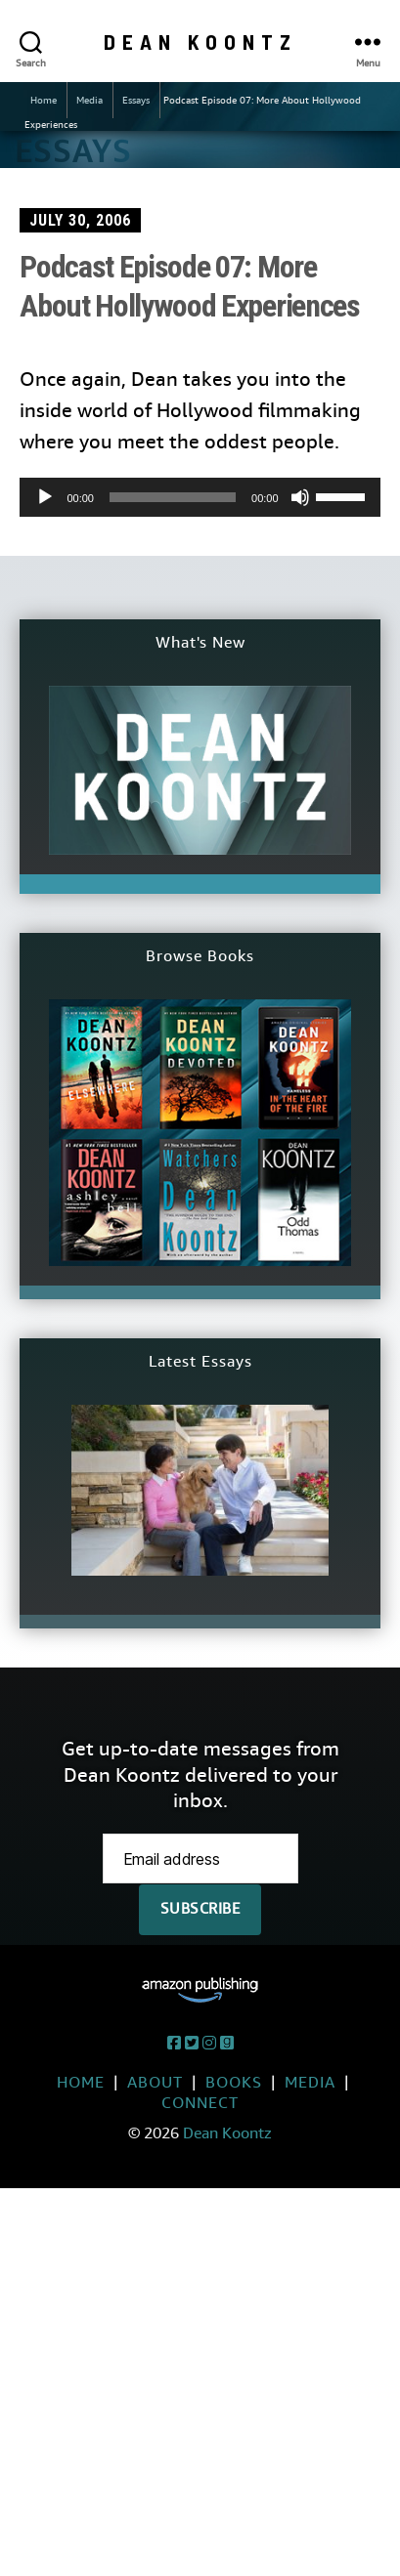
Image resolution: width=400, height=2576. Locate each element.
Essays (136, 100)
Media (89, 100)
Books (233, 2082)
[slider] (173, 497)
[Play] (45, 497)
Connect (200, 2102)
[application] (199, 497)
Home (43, 100)
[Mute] (300, 497)
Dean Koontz (200, 41)
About (155, 2082)
